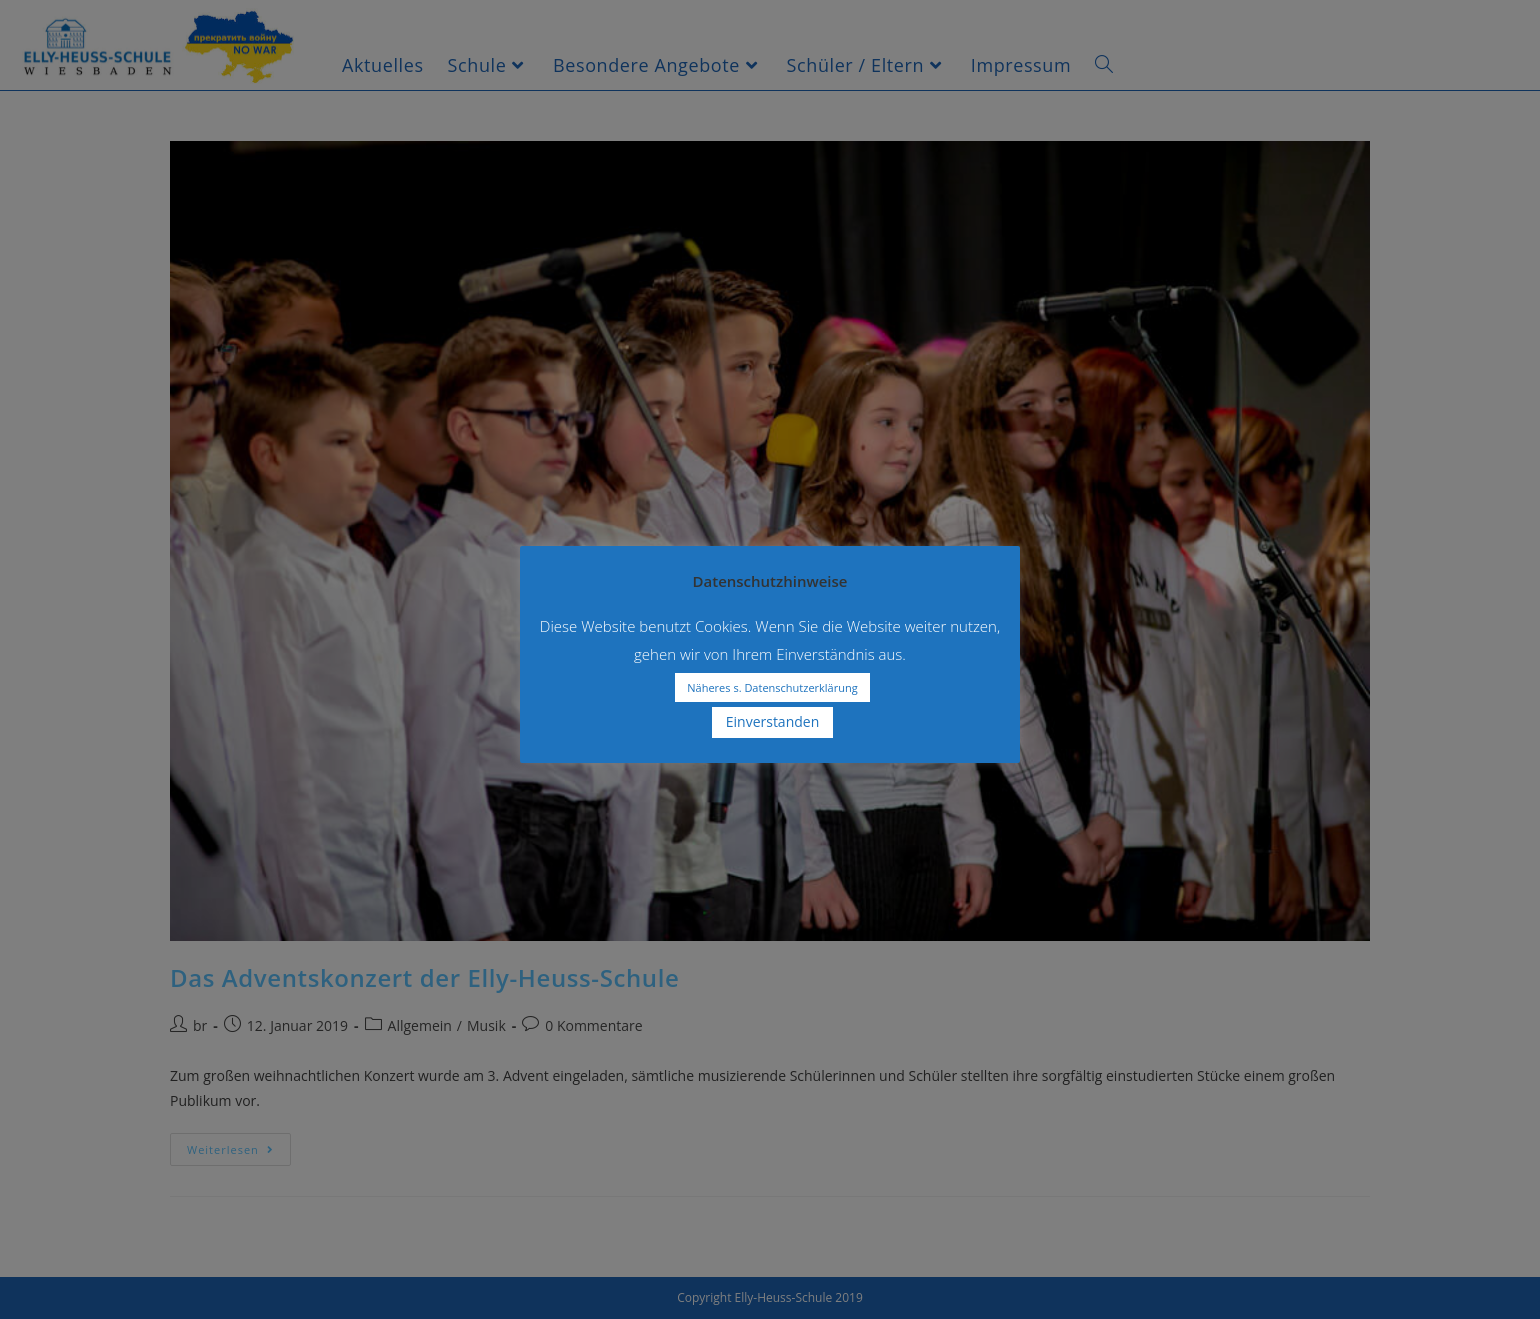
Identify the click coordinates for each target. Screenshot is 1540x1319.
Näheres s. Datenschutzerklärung (772, 687)
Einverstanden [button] (773, 721)
